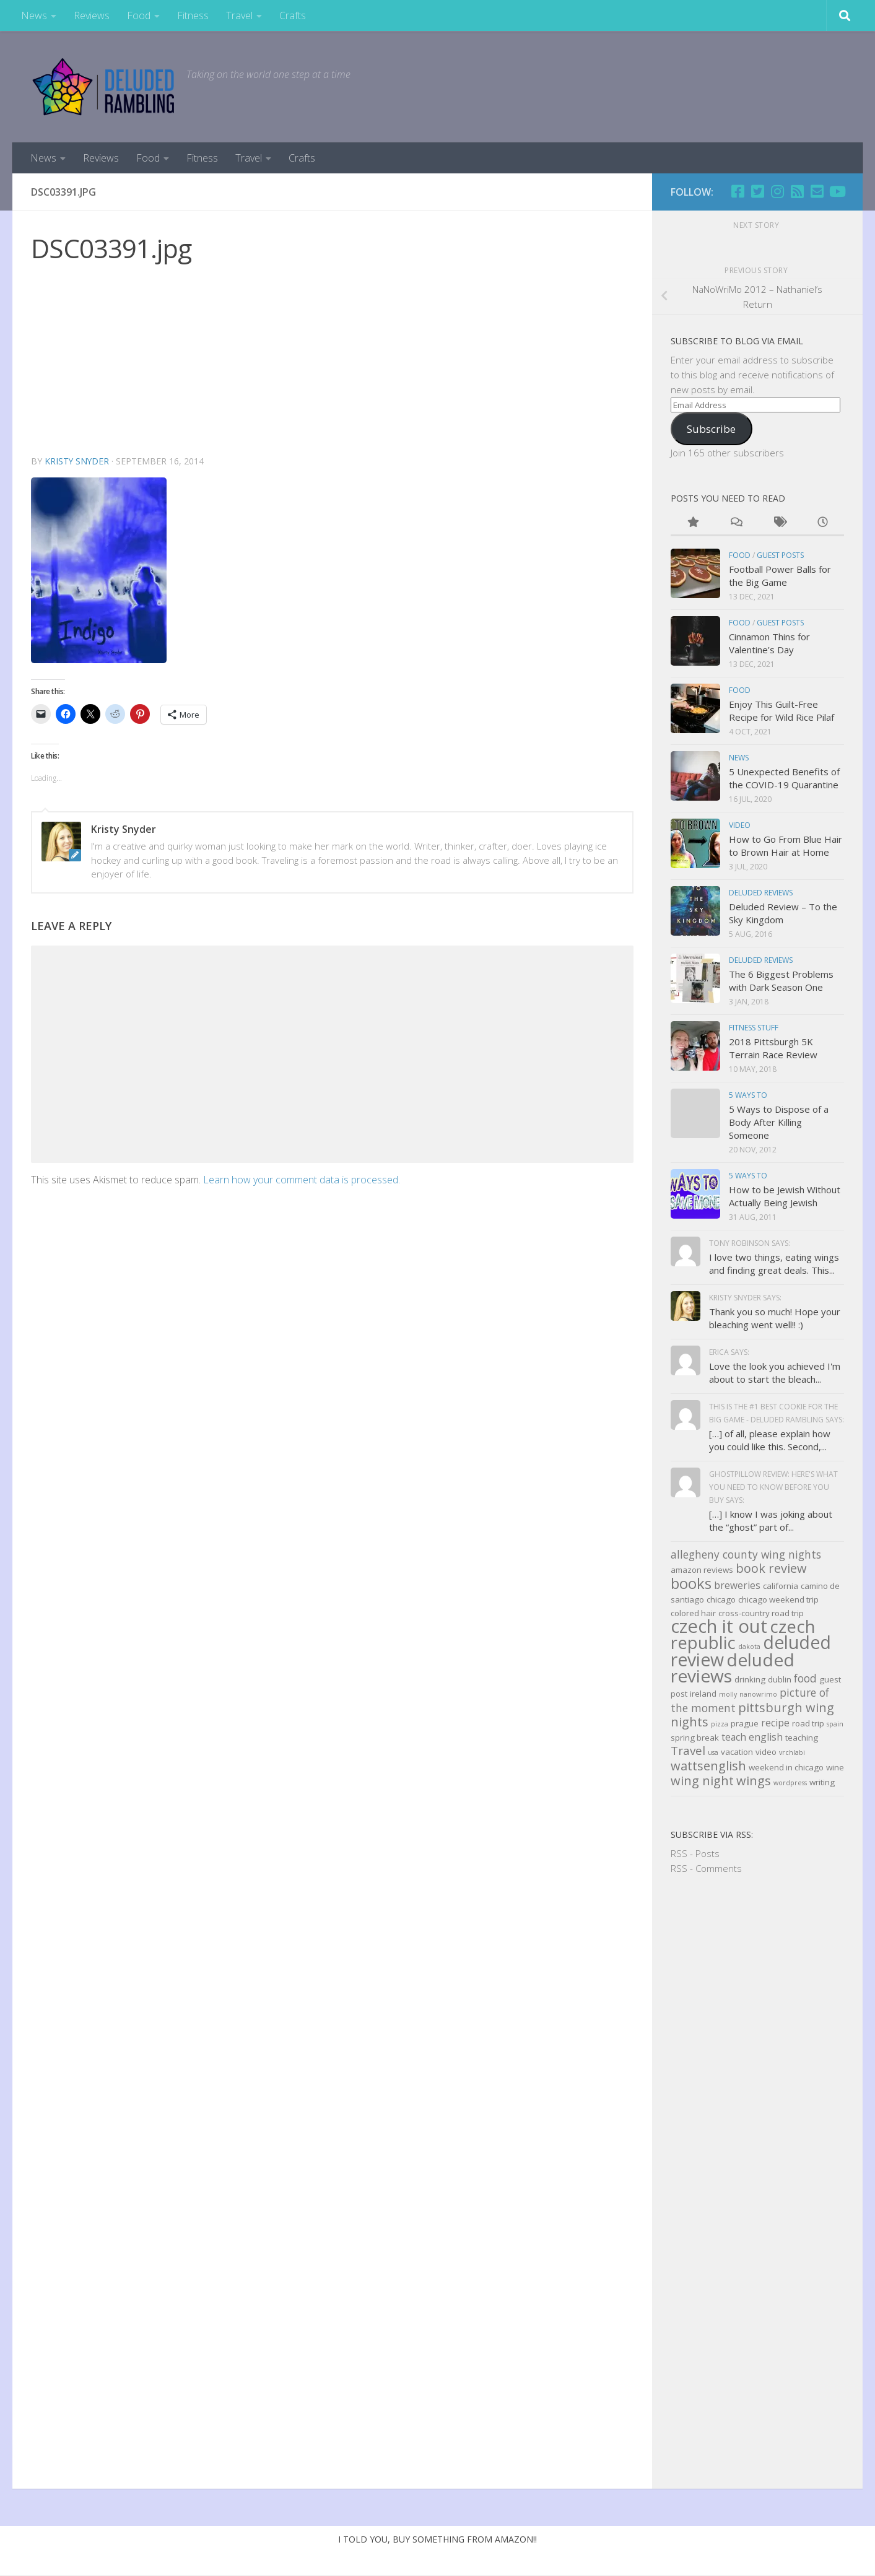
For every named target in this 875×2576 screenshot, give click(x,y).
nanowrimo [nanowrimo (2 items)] (758, 1694)
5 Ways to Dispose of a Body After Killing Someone (779, 1122)
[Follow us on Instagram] (777, 191)
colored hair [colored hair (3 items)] (693, 1613)
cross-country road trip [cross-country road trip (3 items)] (761, 1613)
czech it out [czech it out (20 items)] (719, 1626)
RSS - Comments (706, 1868)
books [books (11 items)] (691, 1583)
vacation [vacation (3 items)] (737, 1751)
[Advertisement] (332, 361)
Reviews (92, 15)
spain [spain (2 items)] (835, 1724)
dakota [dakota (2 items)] (749, 1646)
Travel (239, 15)
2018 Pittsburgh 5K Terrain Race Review (773, 1048)
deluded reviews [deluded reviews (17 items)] (732, 1667)
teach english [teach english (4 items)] (752, 1737)
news (739, 757)
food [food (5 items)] (805, 1678)
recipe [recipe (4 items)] (775, 1723)
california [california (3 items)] (780, 1585)
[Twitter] (757, 191)
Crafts (292, 15)
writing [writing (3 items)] (822, 1782)
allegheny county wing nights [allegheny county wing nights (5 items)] (746, 1554)
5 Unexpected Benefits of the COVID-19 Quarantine (784, 778)
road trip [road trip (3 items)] (808, 1723)
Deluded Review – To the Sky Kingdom (783, 913)
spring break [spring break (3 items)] (695, 1737)
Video (740, 825)
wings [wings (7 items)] (753, 1780)
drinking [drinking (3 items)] (749, 1679)
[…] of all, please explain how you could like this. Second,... (769, 1440)
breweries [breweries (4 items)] (737, 1585)
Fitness (193, 15)
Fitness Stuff (753, 1027)
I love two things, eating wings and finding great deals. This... (774, 1263)
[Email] (816, 191)
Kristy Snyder (77, 461)
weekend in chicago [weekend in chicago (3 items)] (786, 1767)
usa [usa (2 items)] (713, 1752)
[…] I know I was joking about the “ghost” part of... (770, 1520)
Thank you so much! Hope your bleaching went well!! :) (774, 1318)
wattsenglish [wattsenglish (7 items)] (708, 1765)
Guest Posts (780, 555)
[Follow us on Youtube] (836, 191)
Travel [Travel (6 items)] (688, 1751)
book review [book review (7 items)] (771, 1568)
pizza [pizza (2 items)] (719, 1724)
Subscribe (711, 429)
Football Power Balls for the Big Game (780, 575)
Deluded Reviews (761, 892)
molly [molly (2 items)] (728, 1694)
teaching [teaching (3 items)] (801, 1737)
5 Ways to (748, 1095)
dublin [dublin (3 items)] (779, 1679)
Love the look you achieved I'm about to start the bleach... (774, 1372)
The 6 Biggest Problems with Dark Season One (781, 980)
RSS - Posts (695, 1853)
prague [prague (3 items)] (745, 1723)
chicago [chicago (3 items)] (721, 1599)
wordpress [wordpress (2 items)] (790, 1782)
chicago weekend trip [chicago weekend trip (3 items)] (778, 1599)
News (34, 15)
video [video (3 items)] (766, 1751)
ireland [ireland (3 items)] (703, 1693)
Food (138, 15)
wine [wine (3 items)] (835, 1767)
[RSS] (797, 191)
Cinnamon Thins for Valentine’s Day (769, 643)
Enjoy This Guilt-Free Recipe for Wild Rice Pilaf (781, 710)
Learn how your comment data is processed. (301, 1179)
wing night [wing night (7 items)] (702, 1780)
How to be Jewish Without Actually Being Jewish (784, 1196)
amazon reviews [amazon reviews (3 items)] (702, 1569)
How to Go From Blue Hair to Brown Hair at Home (785, 845)
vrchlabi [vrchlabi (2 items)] (792, 1752)
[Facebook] (737, 191)
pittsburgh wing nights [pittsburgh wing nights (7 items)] (752, 1714)
